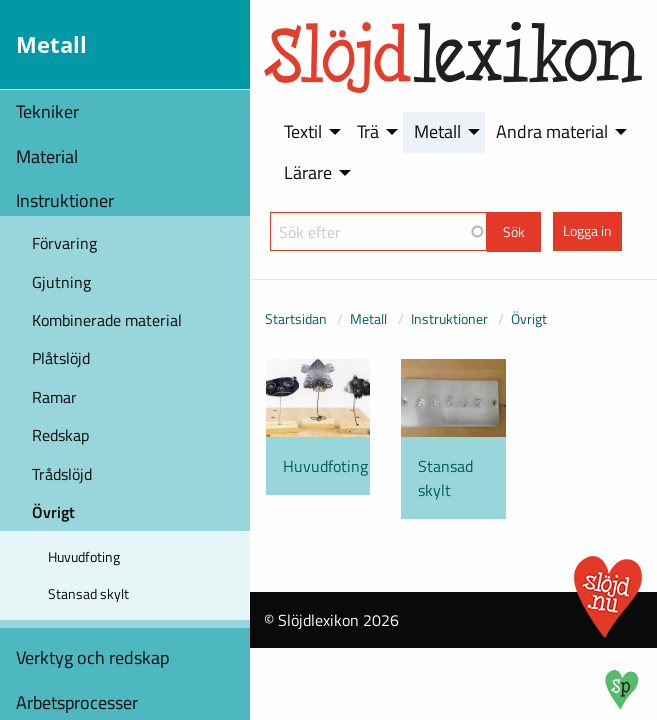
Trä (368, 131)
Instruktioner (65, 200)
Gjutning (61, 282)
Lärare (308, 172)
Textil (303, 131)
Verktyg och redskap (92, 657)
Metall (437, 131)
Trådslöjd (62, 474)
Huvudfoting (84, 556)
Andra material (552, 131)
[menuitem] (308, 132)
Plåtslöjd (61, 358)
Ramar (54, 397)
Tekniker (47, 111)
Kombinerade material (107, 320)
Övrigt (53, 512)
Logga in (587, 231)
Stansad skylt (88, 593)
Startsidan (296, 318)
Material (47, 156)
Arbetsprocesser (77, 702)
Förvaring (64, 243)
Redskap (60, 435)
